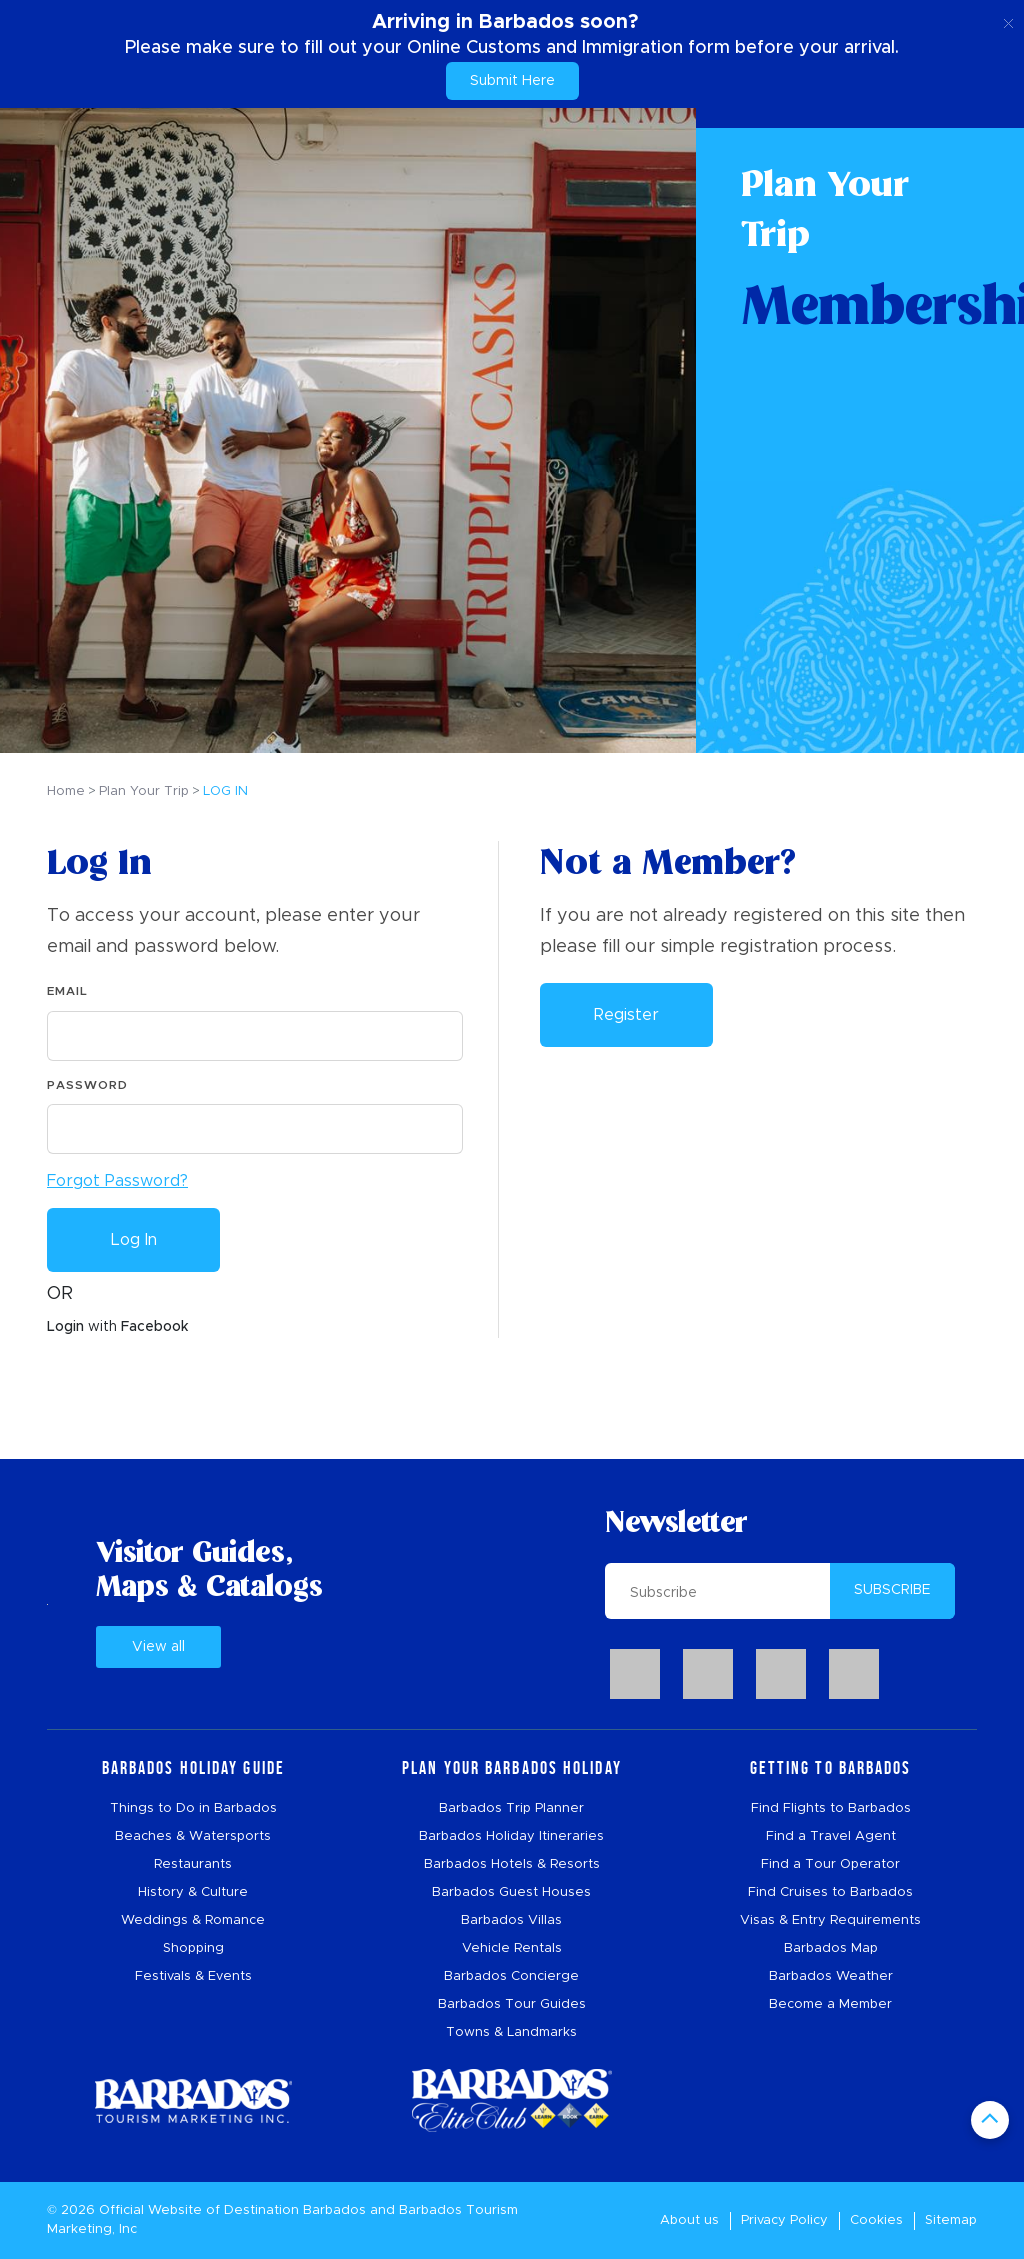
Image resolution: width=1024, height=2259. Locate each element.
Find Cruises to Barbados (830, 1892)
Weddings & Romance (193, 1920)
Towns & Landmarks (511, 2032)
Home (66, 791)
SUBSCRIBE (892, 1590)
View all (158, 1647)
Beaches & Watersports (193, 1836)
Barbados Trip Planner (511, 1808)
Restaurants (193, 1864)
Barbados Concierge (511, 1976)
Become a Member (830, 2004)
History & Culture (193, 1892)
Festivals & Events (193, 1976)
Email (67, 991)
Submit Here (512, 81)
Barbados (334, 2210)
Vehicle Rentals (512, 1948)
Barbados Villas (511, 1920)
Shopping (193, 1948)
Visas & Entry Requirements (830, 1920)
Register (626, 1015)
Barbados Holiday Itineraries (511, 1836)
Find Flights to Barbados (831, 1808)
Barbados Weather (831, 1976)
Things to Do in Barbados (193, 1808)
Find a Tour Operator (830, 1864)
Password (87, 1085)
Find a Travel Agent (831, 1836)
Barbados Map (831, 1948)
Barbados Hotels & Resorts (512, 1864)
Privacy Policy (784, 2220)
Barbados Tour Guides (512, 2004)
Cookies (876, 2220)
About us (689, 2220)
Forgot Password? (117, 1181)
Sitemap (951, 2220)
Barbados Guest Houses (511, 1892)
